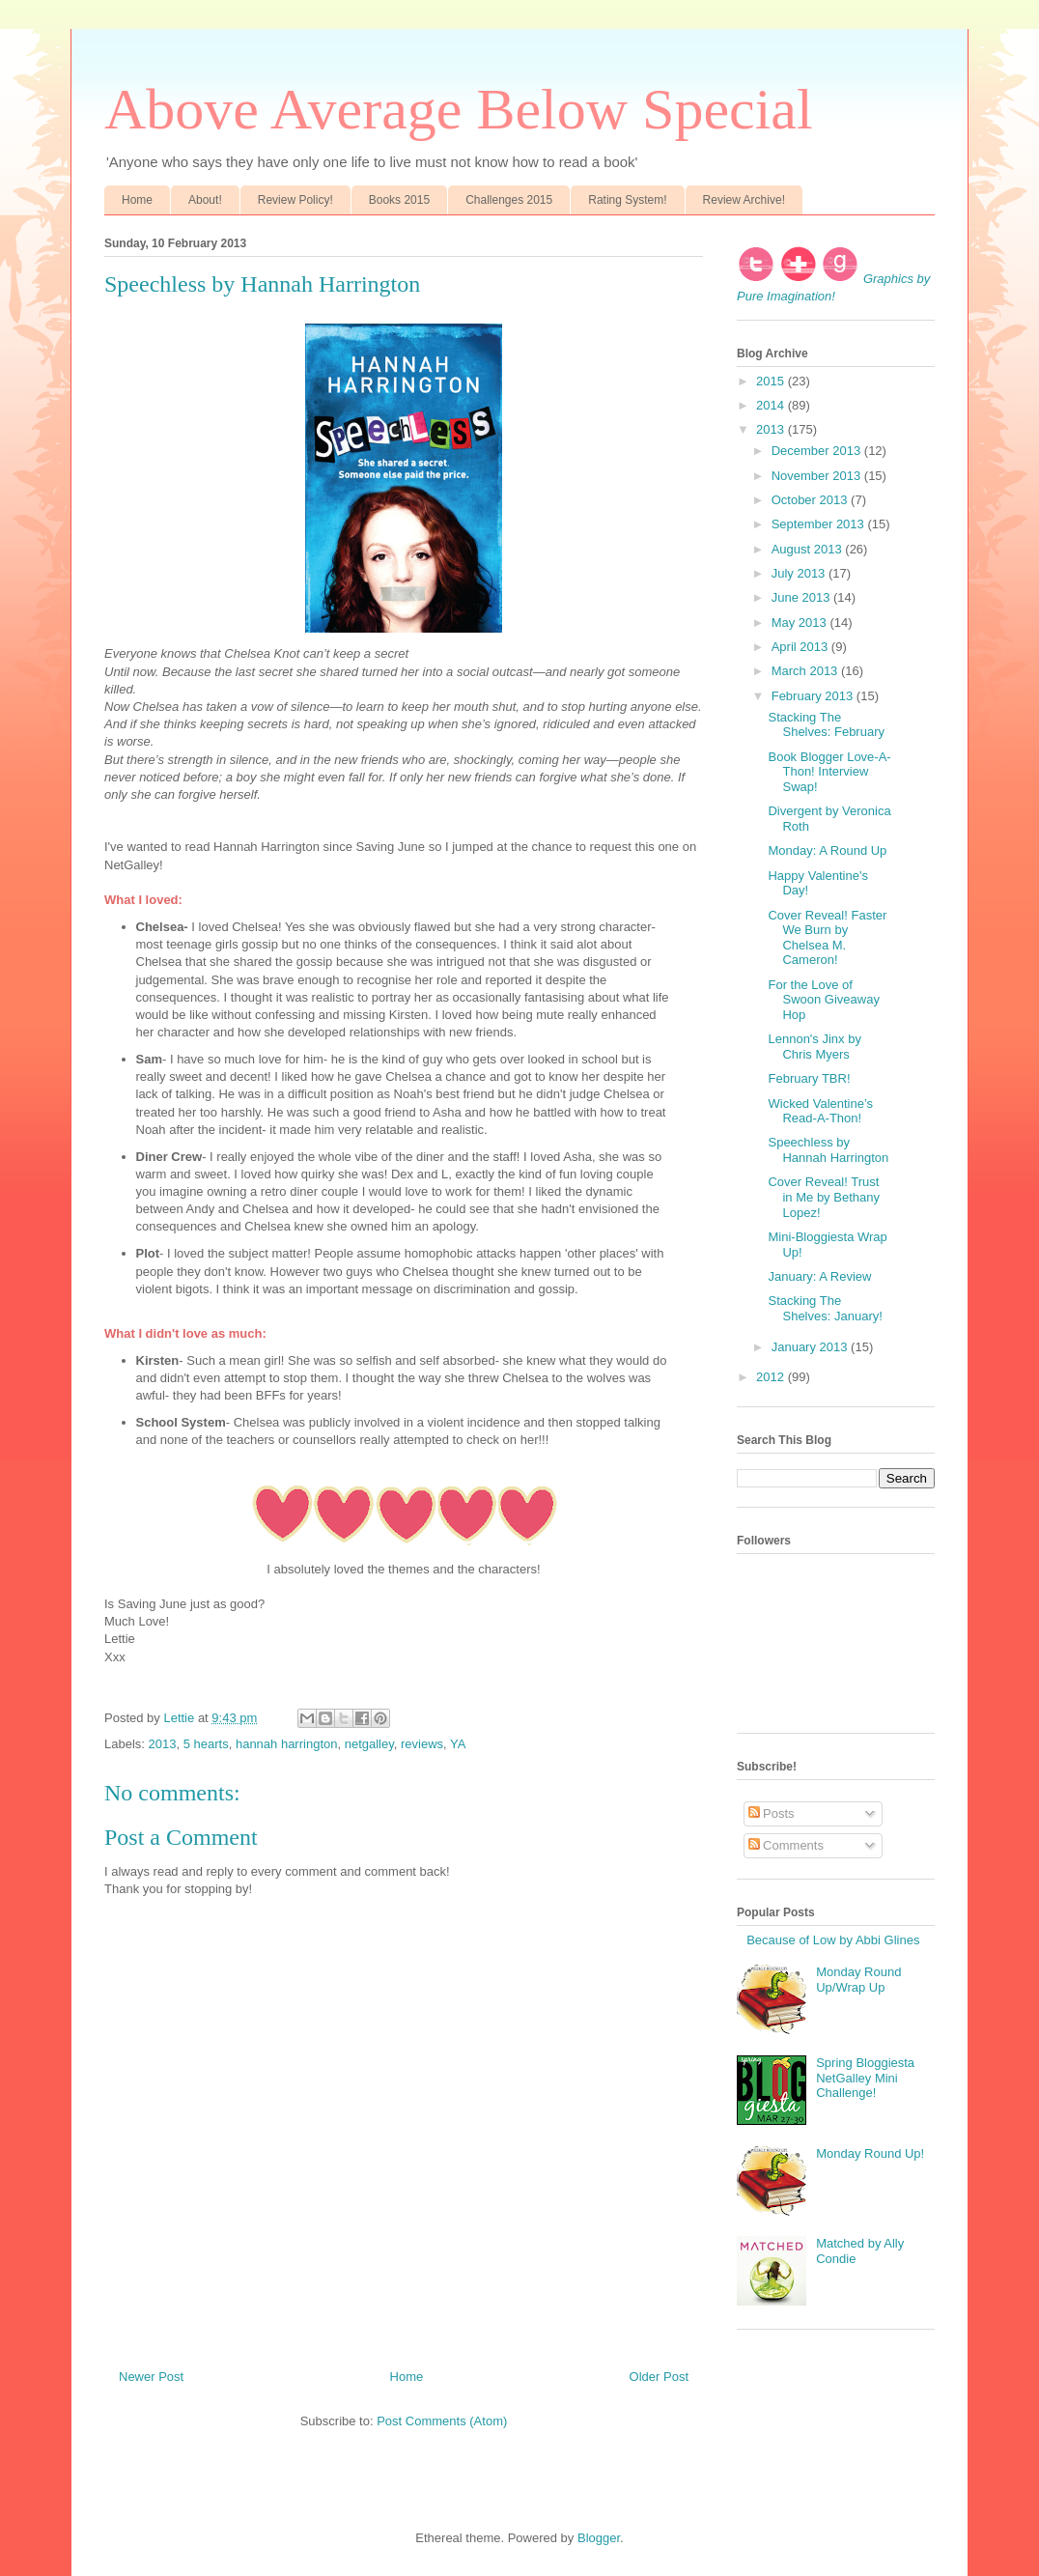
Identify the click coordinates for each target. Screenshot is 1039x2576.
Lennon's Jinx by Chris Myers (814, 1047)
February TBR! (809, 1078)
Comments (786, 1845)
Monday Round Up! (870, 2153)
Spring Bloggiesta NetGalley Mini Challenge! (865, 2077)
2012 (772, 1377)
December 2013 (818, 450)
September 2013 (820, 524)
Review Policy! (295, 200)
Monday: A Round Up (827, 850)
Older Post (659, 2376)
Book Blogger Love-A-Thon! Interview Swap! (829, 772)
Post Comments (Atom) (442, 2421)
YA (457, 1744)
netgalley (369, 1744)
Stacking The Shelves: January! (825, 1308)
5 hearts (206, 1744)
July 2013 (800, 573)
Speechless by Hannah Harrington (828, 1150)
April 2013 (801, 646)
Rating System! (627, 200)
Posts (771, 1813)
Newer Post (151, 2376)
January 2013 (811, 1347)
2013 (163, 1744)
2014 (772, 405)
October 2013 (811, 500)
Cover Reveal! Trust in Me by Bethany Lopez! (823, 1197)
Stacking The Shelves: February (826, 725)
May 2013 (801, 622)
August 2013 (809, 549)
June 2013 (802, 597)
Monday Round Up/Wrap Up (858, 1980)
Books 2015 (399, 200)
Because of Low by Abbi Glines (832, 1940)
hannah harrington (287, 1744)
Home (137, 200)
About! (205, 200)
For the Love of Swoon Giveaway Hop (823, 999)
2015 (772, 381)
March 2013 (806, 671)
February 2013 (814, 696)
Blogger (598, 2538)
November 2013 (818, 475)
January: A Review (819, 1276)
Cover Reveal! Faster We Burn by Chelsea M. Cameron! (827, 938)
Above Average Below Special (458, 109)
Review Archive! (744, 200)
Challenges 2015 (508, 200)
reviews (422, 1744)
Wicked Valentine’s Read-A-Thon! (820, 1111)
